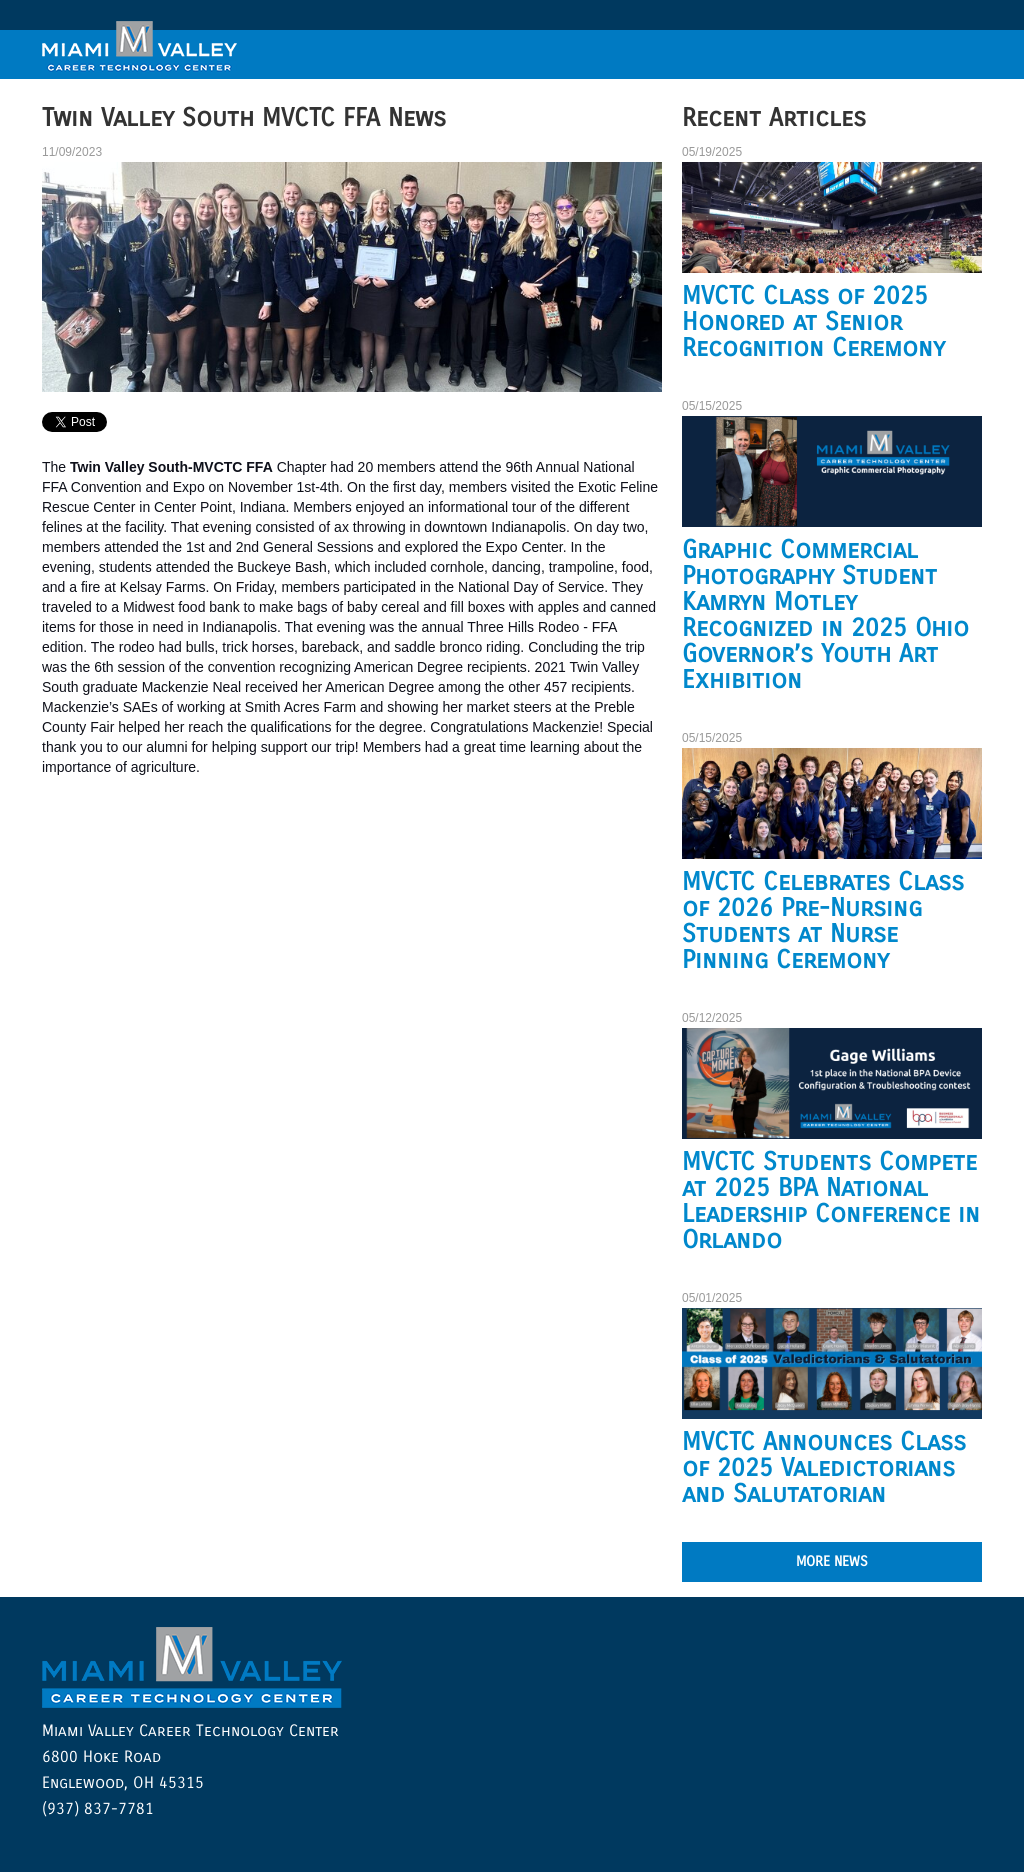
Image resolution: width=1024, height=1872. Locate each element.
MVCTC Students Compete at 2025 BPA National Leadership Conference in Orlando (831, 1201)
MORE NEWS (832, 1561)
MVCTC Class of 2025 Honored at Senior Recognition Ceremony (813, 322)
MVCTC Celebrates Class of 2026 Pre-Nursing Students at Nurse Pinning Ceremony (823, 921)
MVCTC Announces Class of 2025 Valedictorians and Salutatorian (824, 1468)
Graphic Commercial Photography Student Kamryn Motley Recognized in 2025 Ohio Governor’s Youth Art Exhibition (825, 615)
